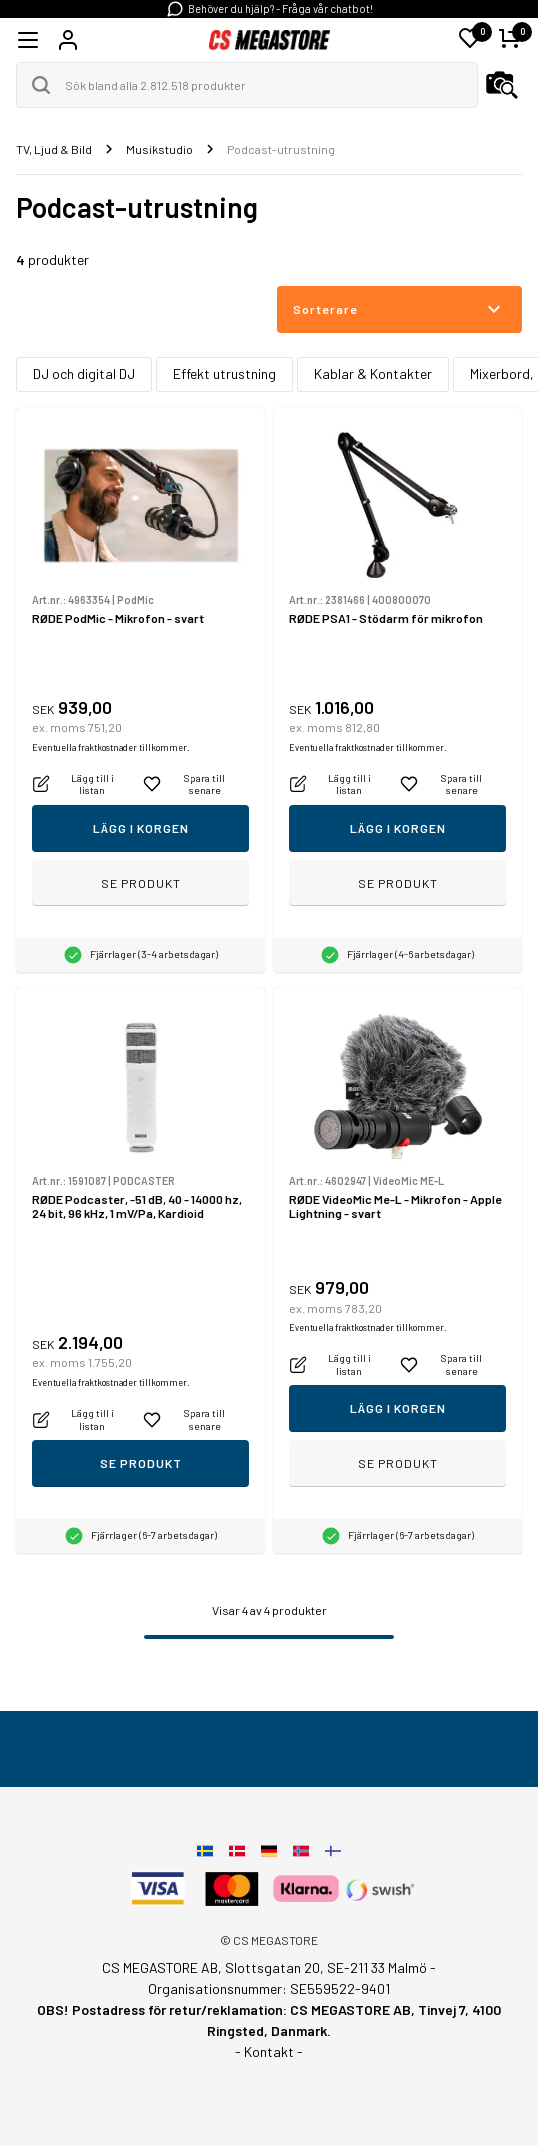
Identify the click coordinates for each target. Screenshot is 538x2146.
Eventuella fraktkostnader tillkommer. (110, 747)
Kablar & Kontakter (373, 373)
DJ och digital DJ (84, 373)
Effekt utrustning (224, 373)
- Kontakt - (269, 2051)
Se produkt (141, 883)
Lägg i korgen (141, 828)
